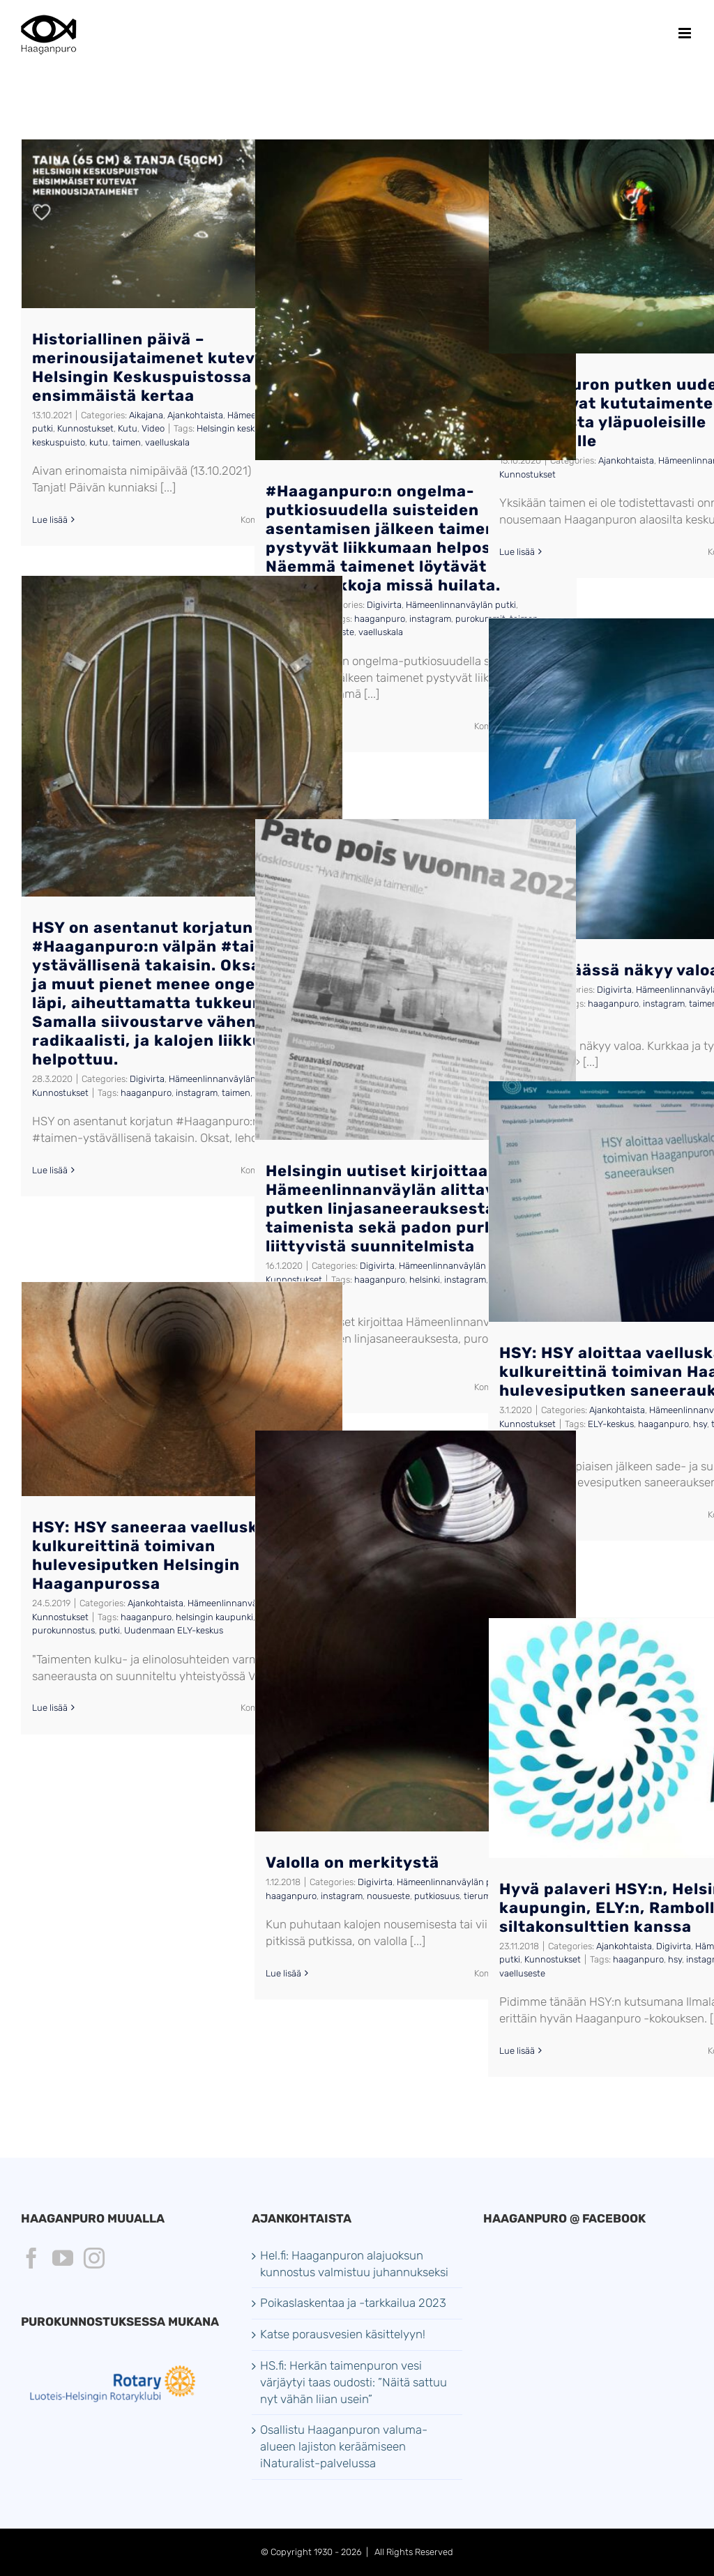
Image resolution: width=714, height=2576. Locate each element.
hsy (700, 1424)
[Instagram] (94, 2258)
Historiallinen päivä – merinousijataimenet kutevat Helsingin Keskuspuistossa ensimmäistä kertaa (152, 367)
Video (153, 428)
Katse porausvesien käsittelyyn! (342, 2334)
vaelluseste (522, 1973)
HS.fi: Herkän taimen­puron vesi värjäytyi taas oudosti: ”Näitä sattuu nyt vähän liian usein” (353, 2382)
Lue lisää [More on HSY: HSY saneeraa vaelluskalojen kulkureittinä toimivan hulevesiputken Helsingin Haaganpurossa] (50, 1707)
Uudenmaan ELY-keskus (173, 1630)
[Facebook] (31, 2258)
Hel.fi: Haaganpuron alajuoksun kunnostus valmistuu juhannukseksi (354, 2263)
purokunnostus (63, 1630)
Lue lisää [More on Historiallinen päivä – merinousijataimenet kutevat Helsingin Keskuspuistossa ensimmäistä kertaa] (50, 520)
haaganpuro (379, 618)
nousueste (388, 1896)
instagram (430, 618)
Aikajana (146, 415)
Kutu (127, 428)
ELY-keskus (611, 1424)
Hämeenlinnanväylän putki (461, 605)
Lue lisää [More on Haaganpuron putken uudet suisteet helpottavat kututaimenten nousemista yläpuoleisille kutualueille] (517, 552)
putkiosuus (436, 1896)
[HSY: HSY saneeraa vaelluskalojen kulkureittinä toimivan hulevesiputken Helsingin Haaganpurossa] (182, 1389)
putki (109, 1630)
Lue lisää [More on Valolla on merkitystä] (283, 1973)
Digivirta (384, 605)
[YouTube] (62, 2258)
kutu (98, 442)
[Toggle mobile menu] (685, 33)
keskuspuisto (58, 442)
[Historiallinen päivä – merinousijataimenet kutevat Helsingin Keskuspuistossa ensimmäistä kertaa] (182, 223)
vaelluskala (167, 442)
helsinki (424, 1279)
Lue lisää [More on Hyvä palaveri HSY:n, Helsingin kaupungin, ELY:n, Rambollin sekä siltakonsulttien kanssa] (517, 2050)
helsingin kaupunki (214, 1617)
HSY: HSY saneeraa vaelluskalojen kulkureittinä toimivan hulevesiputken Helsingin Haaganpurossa (170, 1555)
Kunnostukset (85, 428)
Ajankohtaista (195, 415)
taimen (126, 442)
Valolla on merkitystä (352, 1862)
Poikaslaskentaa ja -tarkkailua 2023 (353, 2303)
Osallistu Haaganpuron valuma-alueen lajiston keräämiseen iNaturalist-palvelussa (343, 2446)
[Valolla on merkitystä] (415, 1631)
